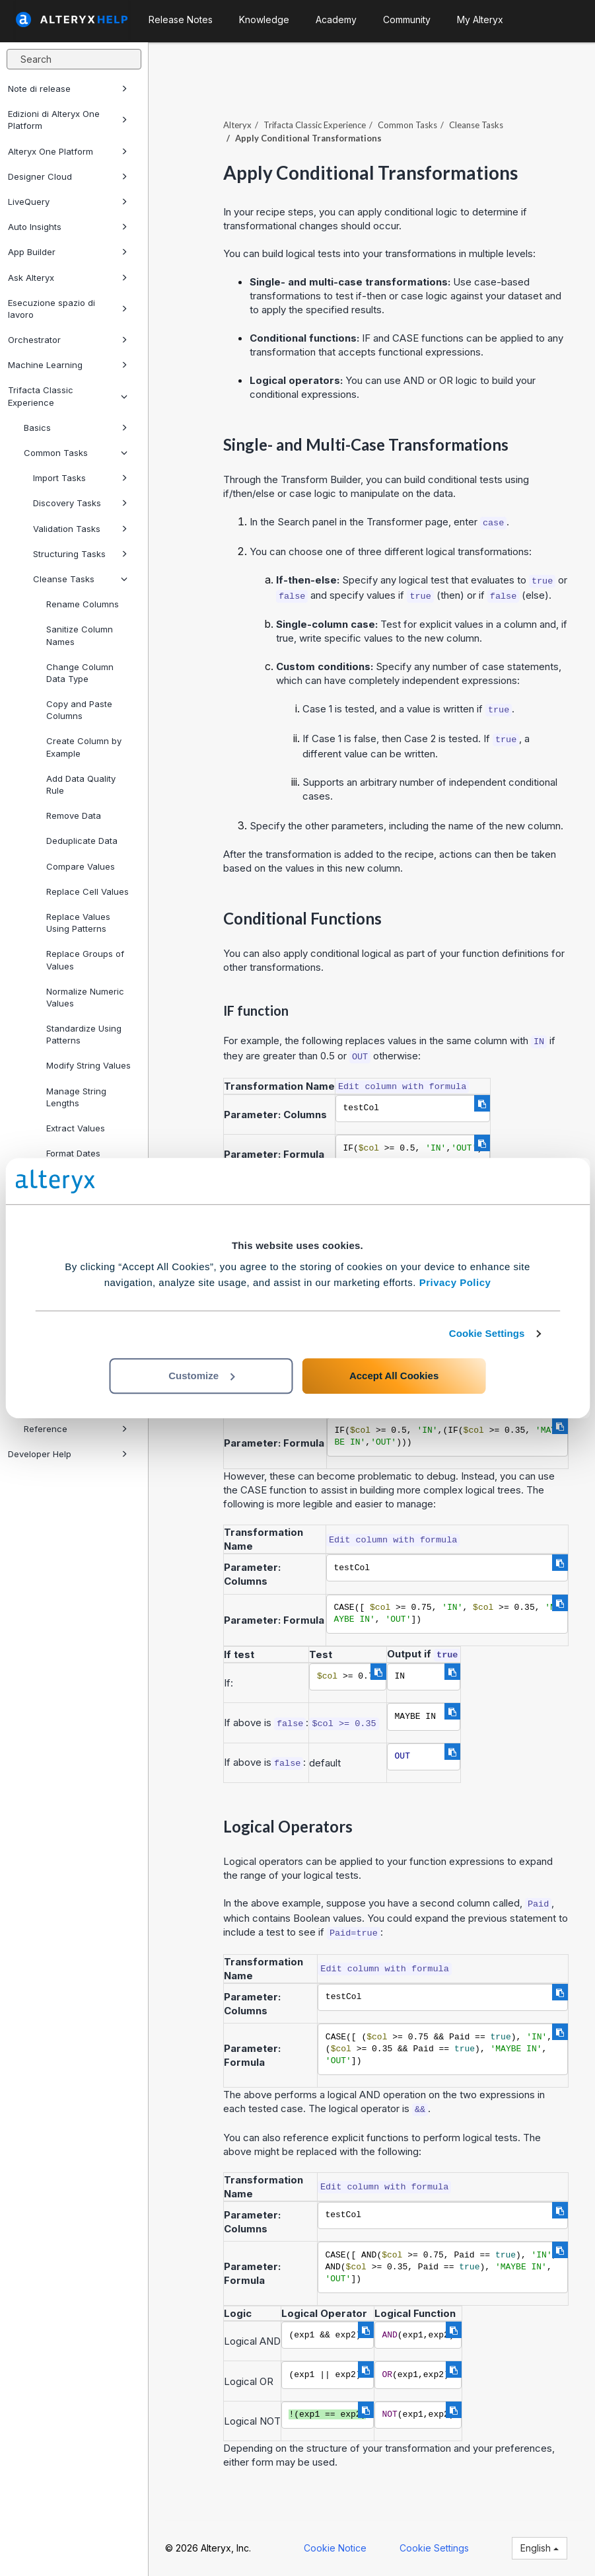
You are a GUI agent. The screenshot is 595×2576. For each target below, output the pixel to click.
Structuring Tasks (80, 554)
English (539, 2548)
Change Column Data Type (80, 673)
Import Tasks (80, 478)
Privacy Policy (455, 1282)
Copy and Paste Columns (79, 710)
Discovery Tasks (80, 503)
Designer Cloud (67, 176)
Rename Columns (82, 604)
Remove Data (73, 815)
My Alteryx (480, 19)
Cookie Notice (335, 2548)
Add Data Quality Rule (81, 784)
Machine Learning (67, 365)
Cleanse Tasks (80, 579)
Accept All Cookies (393, 1375)
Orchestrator (67, 339)
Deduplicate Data (82, 840)
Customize (201, 1375)
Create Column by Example (84, 747)
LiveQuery (67, 201)
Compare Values (80, 866)
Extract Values (75, 1128)
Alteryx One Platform (67, 151)
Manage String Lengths (76, 1097)
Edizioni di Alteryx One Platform (67, 119)
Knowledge (264, 19)
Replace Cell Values (87, 891)
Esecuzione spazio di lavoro (67, 308)
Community (407, 19)
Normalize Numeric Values (85, 997)
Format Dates (73, 1153)
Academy (336, 19)
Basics (75, 427)
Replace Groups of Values (85, 959)
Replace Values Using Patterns (78, 922)
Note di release (67, 88)
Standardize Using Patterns (84, 1034)
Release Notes (181, 19)
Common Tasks (75, 452)
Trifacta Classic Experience (67, 396)
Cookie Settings (487, 1333)
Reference (75, 1428)
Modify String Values (88, 1065)
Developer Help (67, 1454)
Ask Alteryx (67, 277)
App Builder (67, 251)
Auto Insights (67, 226)
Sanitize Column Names (79, 635)
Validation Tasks (80, 528)
